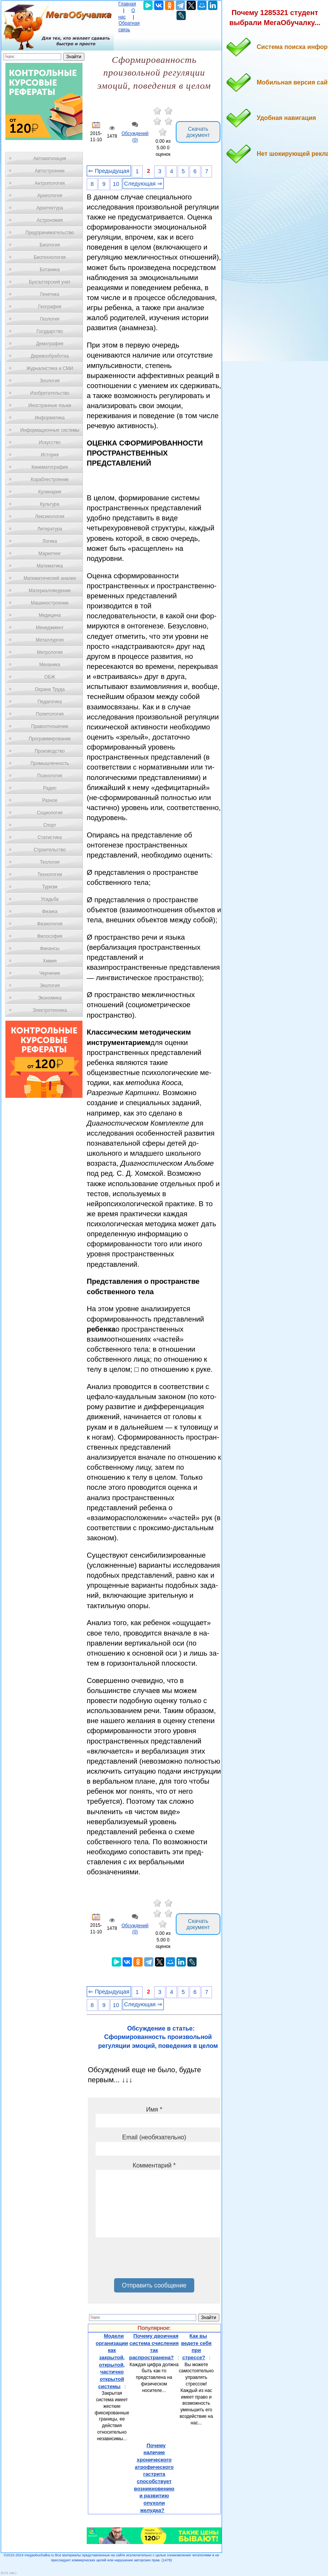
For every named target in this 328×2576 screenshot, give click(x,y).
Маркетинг (50, 553)
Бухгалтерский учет (50, 282)
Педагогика (50, 701)
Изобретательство (49, 393)
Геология (49, 319)
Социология (50, 812)
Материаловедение (50, 590)
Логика (49, 541)
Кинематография (50, 467)
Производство (50, 751)
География (49, 306)
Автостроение (50, 171)
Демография (50, 343)
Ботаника (50, 269)
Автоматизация (49, 158)
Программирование (50, 738)
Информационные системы (49, 430)
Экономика (49, 998)
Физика (49, 911)
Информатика (50, 417)
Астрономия (50, 220)
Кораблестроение (50, 479)
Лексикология (49, 516)
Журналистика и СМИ (49, 368)
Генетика (49, 294)
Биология (50, 245)
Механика (50, 664)
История (50, 454)
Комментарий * (154, 2165)
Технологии (49, 874)
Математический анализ (50, 578)
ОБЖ (49, 677)
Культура (49, 504)
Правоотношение (49, 726)
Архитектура (49, 208)
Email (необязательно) (154, 2137)
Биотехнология (50, 257)
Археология (49, 195)
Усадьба (50, 899)
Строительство (50, 849)
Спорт (49, 825)
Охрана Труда (50, 689)
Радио (50, 788)
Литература (49, 529)
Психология (49, 775)
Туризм (49, 887)
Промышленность (49, 763)
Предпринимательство (49, 232)
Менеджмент (50, 627)
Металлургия (50, 640)
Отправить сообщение (154, 2285)
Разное (49, 800)
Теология (49, 862)
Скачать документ (198, 132)
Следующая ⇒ (143, 184)
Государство (50, 331)
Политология (50, 714)
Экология (50, 985)
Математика (50, 566)
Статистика (49, 837)
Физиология (49, 924)
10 (116, 184)
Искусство (50, 442)
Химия (50, 961)
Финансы (49, 948)
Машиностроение (50, 603)
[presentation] (154, 2260)
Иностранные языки (49, 405)
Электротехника (49, 1010)
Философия (49, 936)
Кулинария (49, 492)
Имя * (154, 2109)
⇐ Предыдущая (109, 171)
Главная (127, 4)
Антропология (50, 183)
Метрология (49, 652)
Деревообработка (50, 356)
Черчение (49, 973)
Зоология (50, 380)
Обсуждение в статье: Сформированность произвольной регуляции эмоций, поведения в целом (158, 2037)
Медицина (50, 615)
